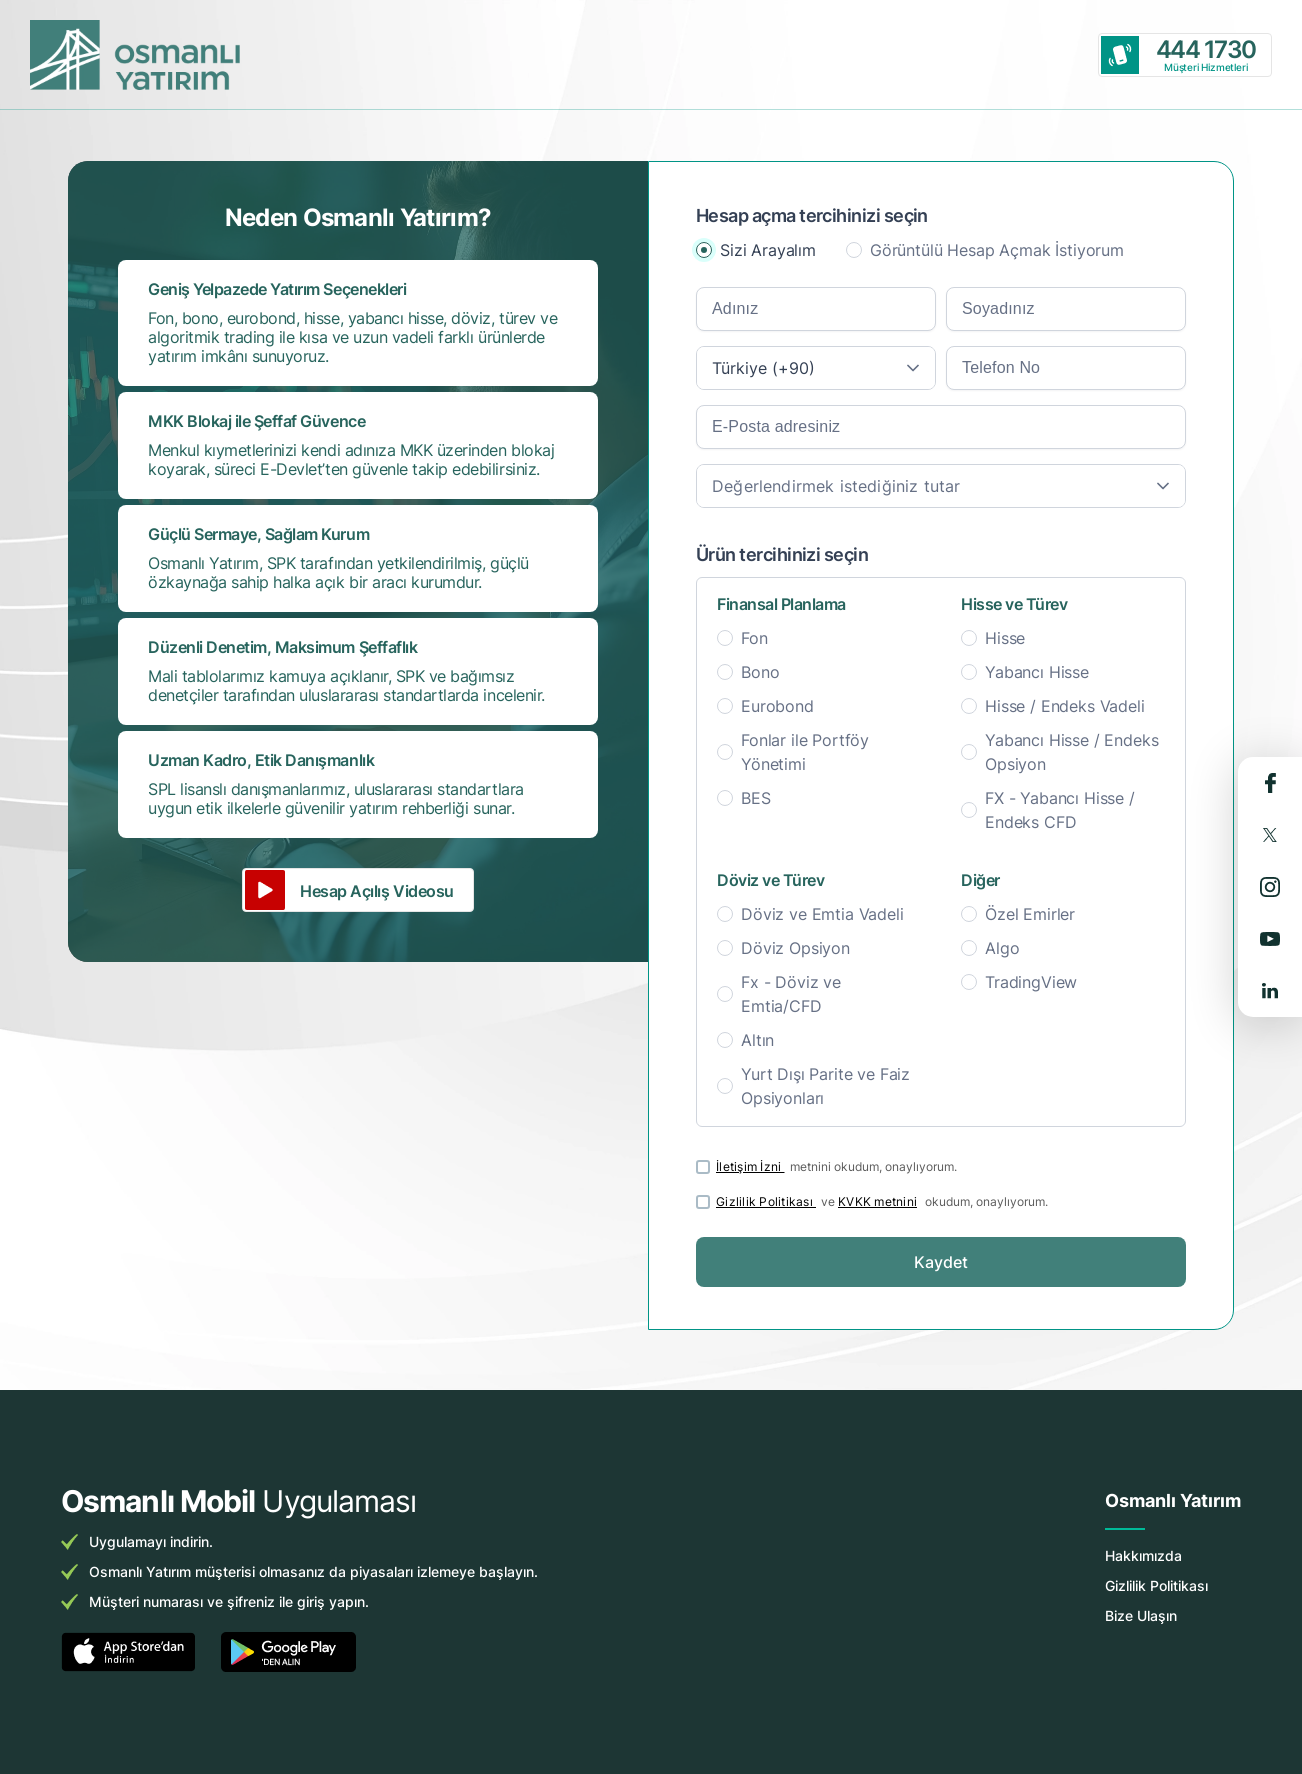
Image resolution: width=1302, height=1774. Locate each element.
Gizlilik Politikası (766, 1201)
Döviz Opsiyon (795, 948)
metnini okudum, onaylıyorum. (836, 1166)
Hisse (1005, 638)
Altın (757, 1040)
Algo (1002, 948)
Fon (754, 638)
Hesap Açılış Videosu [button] (376, 891)
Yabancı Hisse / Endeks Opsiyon (1071, 752)
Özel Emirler (1030, 914)
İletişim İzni (750, 1166)
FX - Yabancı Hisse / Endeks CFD (1060, 810)
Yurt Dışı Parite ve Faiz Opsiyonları (825, 1086)
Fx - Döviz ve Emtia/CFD (791, 994)
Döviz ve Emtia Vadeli (822, 914)
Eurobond (777, 706)
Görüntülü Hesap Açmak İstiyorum (997, 250)
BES (756, 798)
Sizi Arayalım (768, 250)
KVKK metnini (877, 1201)
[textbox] (941, 486)
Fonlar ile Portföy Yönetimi (805, 752)
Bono (760, 672)
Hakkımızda (1143, 1555)
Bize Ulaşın (1141, 1615)
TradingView (1031, 982)
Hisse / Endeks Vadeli (1065, 706)
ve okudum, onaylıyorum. (882, 1201)
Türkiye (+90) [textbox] (763, 368)
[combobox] (816, 368)
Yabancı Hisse (1037, 672)
